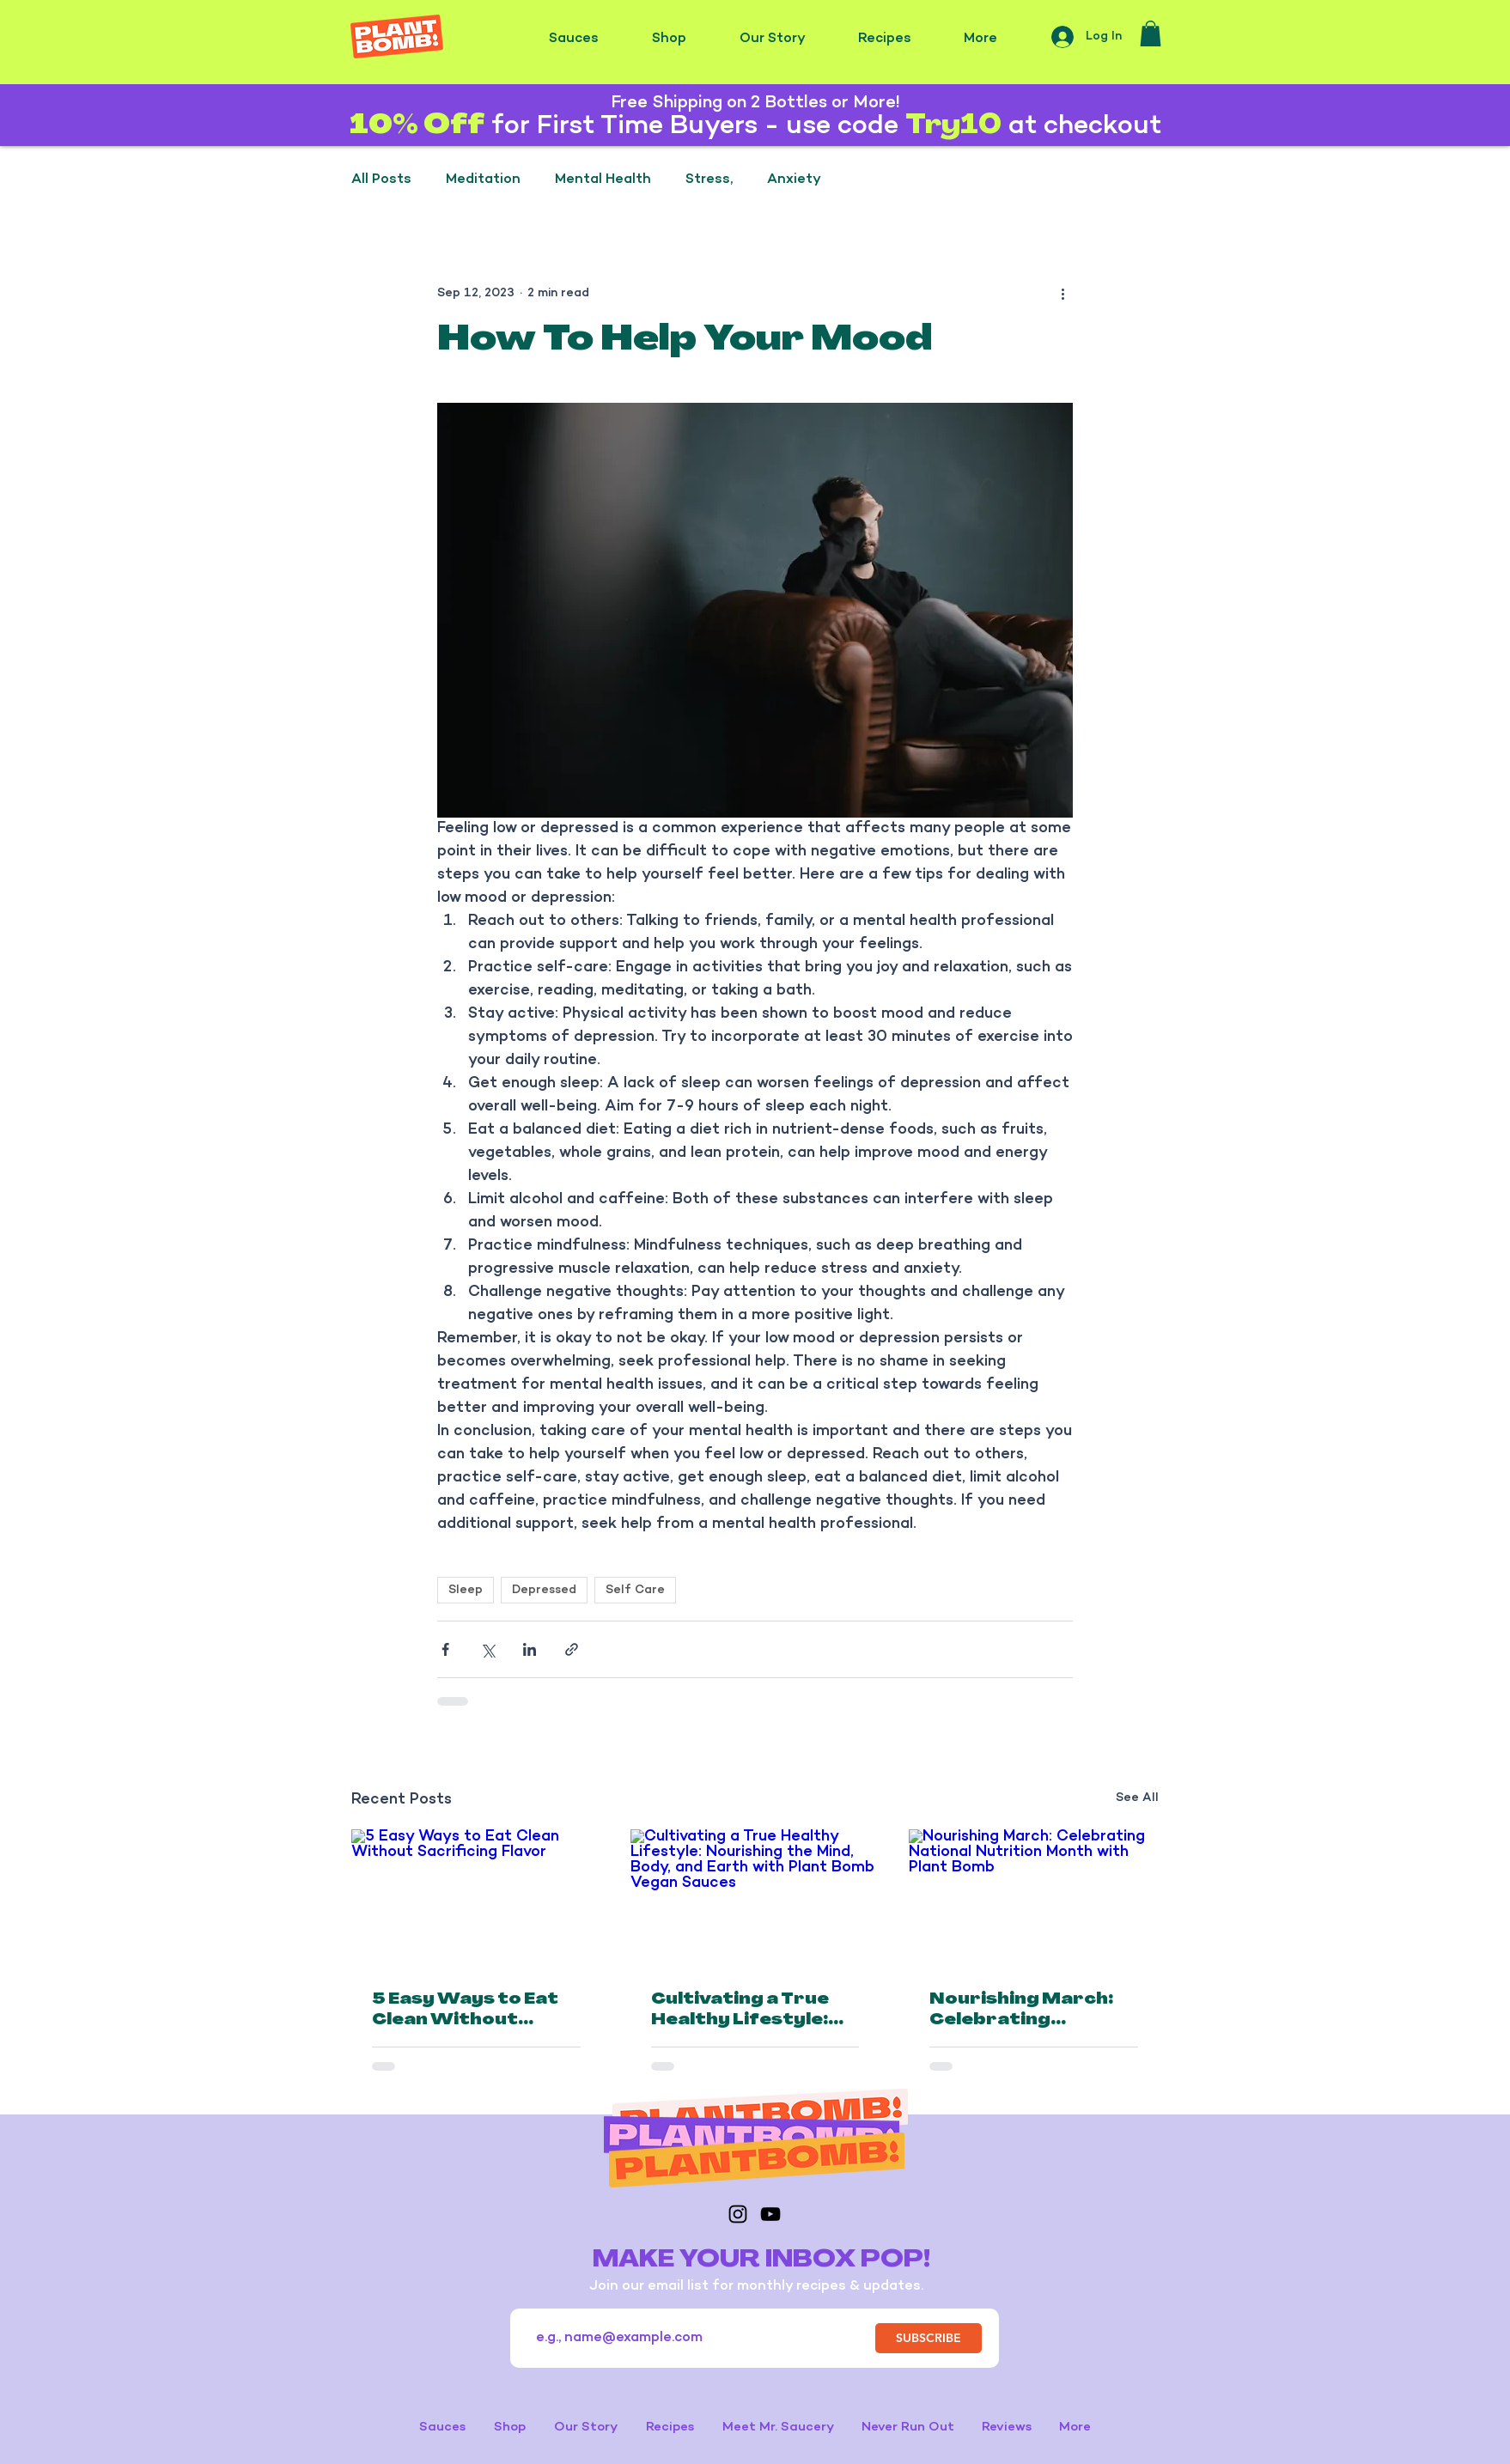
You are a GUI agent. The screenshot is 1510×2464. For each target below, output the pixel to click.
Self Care (635, 1590)
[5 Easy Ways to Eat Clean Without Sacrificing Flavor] (476, 1899)
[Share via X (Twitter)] (487, 1649)
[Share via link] (571, 1649)
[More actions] (1062, 293)
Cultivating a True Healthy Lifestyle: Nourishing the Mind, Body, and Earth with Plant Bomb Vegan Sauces (753, 2011)
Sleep (465, 1590)
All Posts (381, 180)
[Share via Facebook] (445, 1649)
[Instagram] (738, 2214)
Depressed (544, 1590)
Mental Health (603, 180)
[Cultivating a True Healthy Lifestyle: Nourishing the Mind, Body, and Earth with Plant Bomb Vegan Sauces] (755, 1899)
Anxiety (794, 180)
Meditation (483, 180)
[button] (1150, 33)
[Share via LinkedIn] (529, 1649)
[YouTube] (770, 2214)
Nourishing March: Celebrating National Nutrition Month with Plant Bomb (1021, 2011)
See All (1137, 1798)
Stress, (709, 180)
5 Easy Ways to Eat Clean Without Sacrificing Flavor (465, 2011)
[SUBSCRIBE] (928, 2338)
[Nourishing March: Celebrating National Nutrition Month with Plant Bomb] (1034, 1899)
